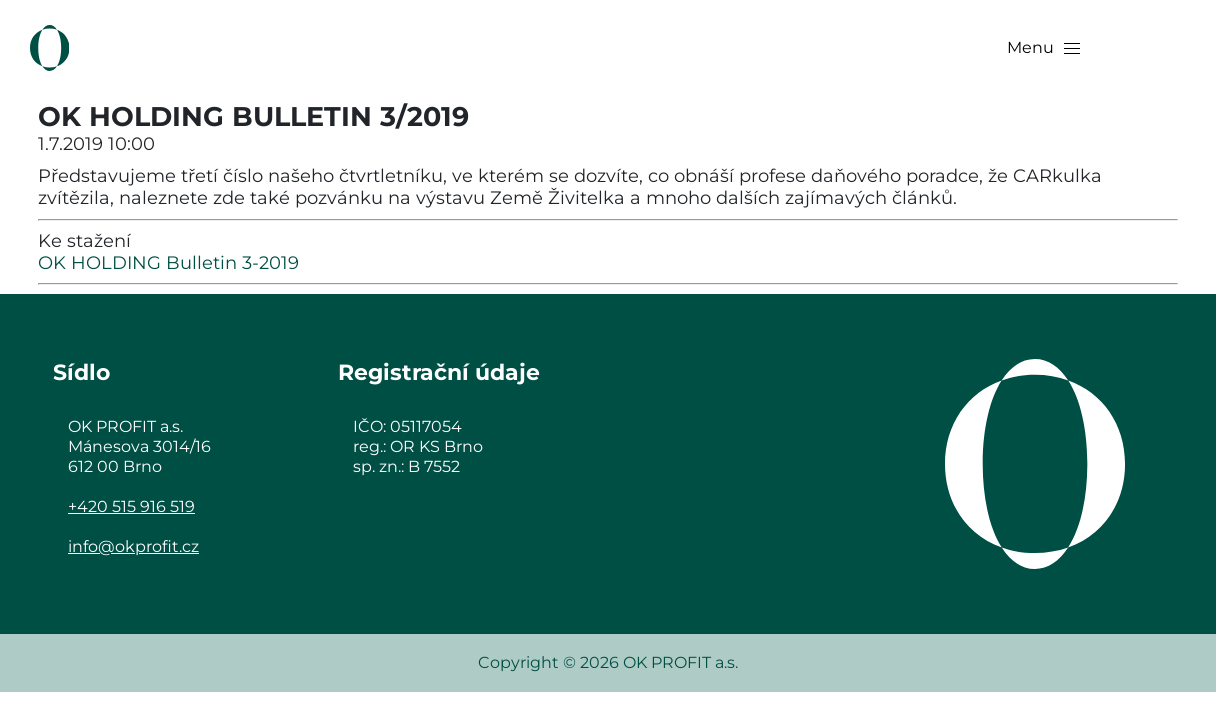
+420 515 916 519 (131, 506)
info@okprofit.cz (133, 546)
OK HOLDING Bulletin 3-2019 (168, 263)
